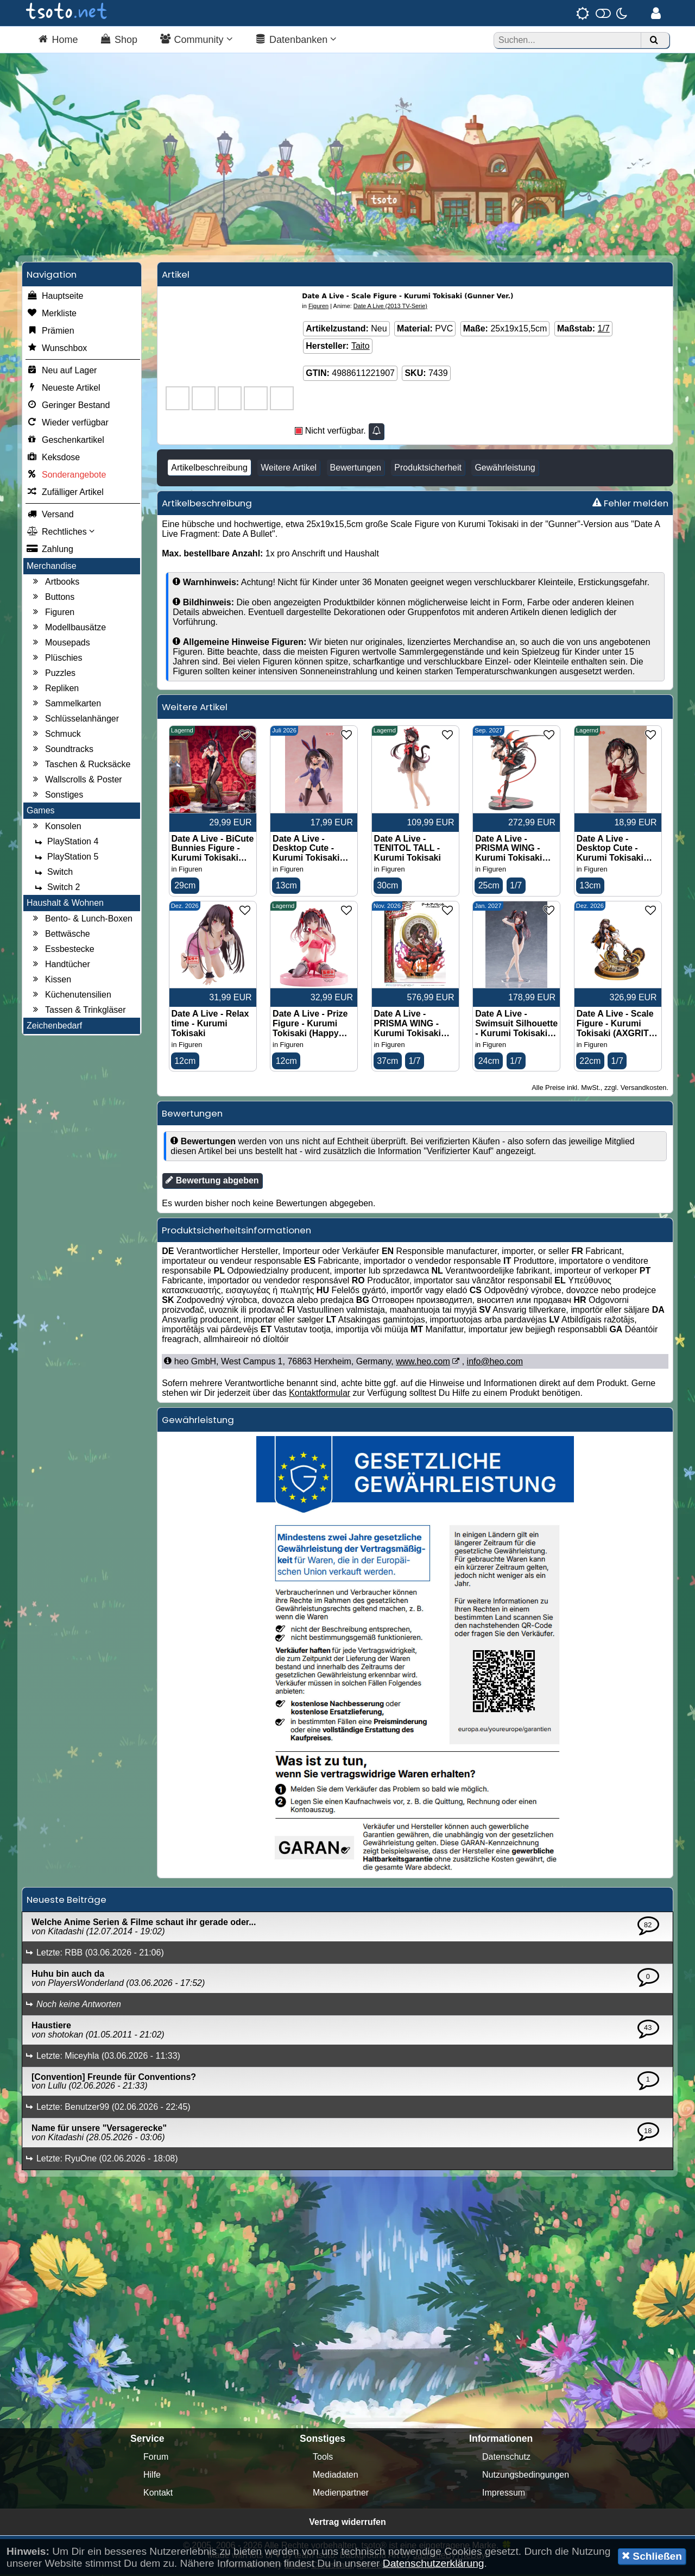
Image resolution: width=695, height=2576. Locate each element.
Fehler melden (630, 504)
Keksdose (53, 458)
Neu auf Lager (62, 371)
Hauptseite (55, 297)
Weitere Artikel (289, 468)
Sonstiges (56, 796)
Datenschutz (506, 2458)
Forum (155, 2458)
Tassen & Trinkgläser (78, 1011)
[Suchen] (654, 40)
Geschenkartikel (65, 441)
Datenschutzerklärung (433, 2563)
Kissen (50, 980)
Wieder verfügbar (68, 423)
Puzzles (52, 674)
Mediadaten (335, 2476)
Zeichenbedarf (54, 1026)
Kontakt (158, 2494)
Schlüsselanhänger (74, 719)
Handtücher (60, 965)
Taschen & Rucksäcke (80, 765)
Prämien (50, 332)
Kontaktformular (319, 1394)
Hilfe (152, 2476)
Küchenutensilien (70, 996)
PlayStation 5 (65, 858)
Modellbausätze (68, 628)
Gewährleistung (505, 468)
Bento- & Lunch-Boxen (81, 919)
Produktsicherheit (428, 468)
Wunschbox (57, 349)
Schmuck (55, 735)
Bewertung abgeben (212, 1182)
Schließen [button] (652, 2556)
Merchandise (52, 567)
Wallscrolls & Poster (76, 780)
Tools (323, 2458)
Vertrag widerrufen (347, 2523)
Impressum (503, 2494)
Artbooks (54, 583)
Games (41, 811)
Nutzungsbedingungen (525, 2476)
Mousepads (60, 643)
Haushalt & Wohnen (65, 903)
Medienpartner (341, 2494)
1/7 (604, 329)
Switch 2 (56, 888)
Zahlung (50, 550)
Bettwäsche (60, 935)
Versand (50, 515)
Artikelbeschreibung (209, 468)
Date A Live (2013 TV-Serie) (390, 307)
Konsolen (55, 827)
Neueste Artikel (63, 389)
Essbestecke (62, 950)
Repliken (54, 689)
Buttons (52, 598)
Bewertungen (355, 468)
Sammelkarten (65, 704)
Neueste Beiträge (66, 1901)
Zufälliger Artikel (65, 493)
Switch (52, 873)
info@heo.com (495, 1363)
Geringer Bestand (68, 406)
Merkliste (52, 314)
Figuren (52, 613)
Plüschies (56, 659)
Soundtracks (61, 750)
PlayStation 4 (65, 842)
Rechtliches (60, 533)
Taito (360, 347)
